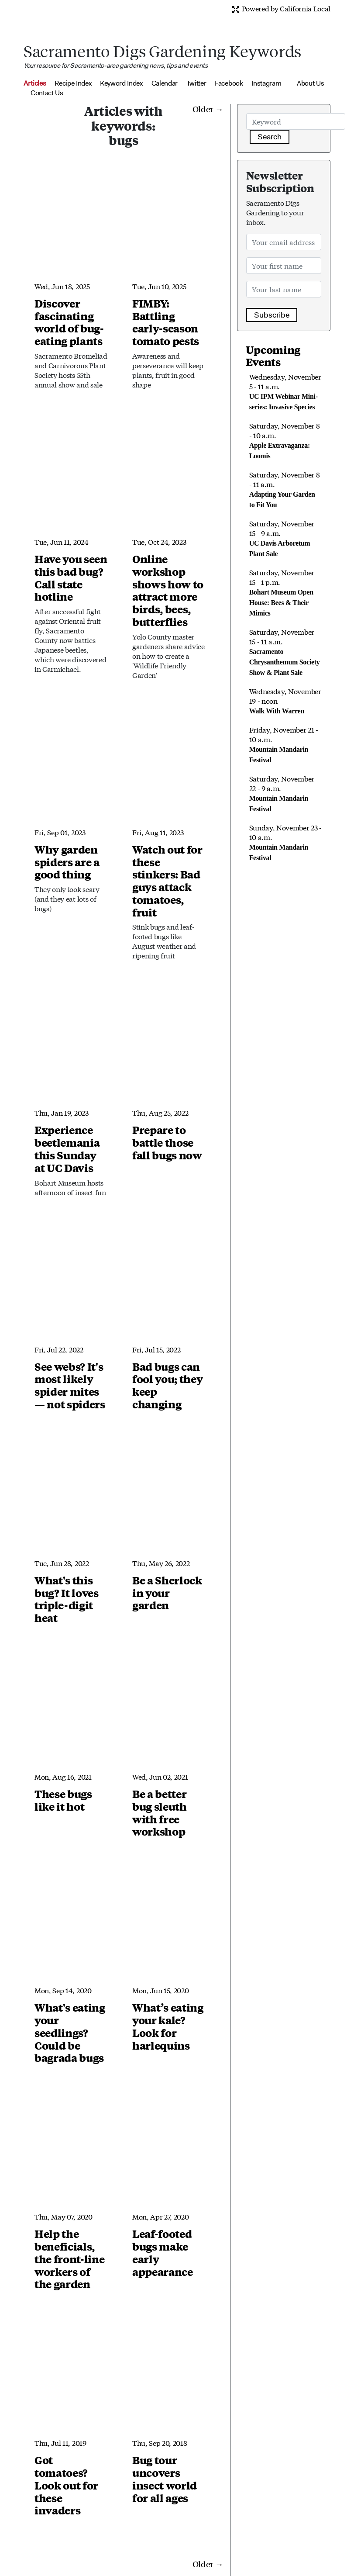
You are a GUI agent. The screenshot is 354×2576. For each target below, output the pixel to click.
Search (270, 136)
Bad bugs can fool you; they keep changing (167, 1385)
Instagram (266, 83)
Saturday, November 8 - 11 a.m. (284, 488)
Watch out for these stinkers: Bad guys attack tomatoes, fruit (167, 880)
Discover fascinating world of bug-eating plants (69, 322)
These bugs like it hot (63, 1800)
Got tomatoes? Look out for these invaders (66, 2485)
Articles (35, 83)
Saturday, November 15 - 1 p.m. (281, 592)
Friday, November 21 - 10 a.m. (283, 744)
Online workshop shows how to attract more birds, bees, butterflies (167, 590)
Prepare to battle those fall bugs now (167, 1142)
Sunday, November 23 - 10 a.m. (285, 841)
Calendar (164, 83)
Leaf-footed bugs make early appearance (162, 2252)
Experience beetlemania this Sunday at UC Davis (67, 1148)
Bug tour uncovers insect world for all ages (164, 2478)
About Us (310, 83)
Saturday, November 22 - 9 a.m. (281, 793)
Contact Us (47, 92)
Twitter (196, 83)
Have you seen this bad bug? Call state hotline (70, 577)
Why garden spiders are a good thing (67, 862)
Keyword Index (121, 83)
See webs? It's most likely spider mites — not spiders (69, 1385)
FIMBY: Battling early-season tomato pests (165, 322)
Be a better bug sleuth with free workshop (159, 1812)
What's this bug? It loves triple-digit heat (66, 1599)
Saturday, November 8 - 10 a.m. (284, 440)
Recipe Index (73, 83)
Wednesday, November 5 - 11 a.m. (285, 391)
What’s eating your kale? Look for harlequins (167, 2026)
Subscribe (271, 315)
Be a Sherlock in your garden (167, 1592)
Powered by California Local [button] (280, 8)
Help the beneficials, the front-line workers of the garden (69, 2259)
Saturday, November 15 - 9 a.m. (281, 537)
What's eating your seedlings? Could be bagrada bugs (69, 2032)
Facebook (229, 83)
